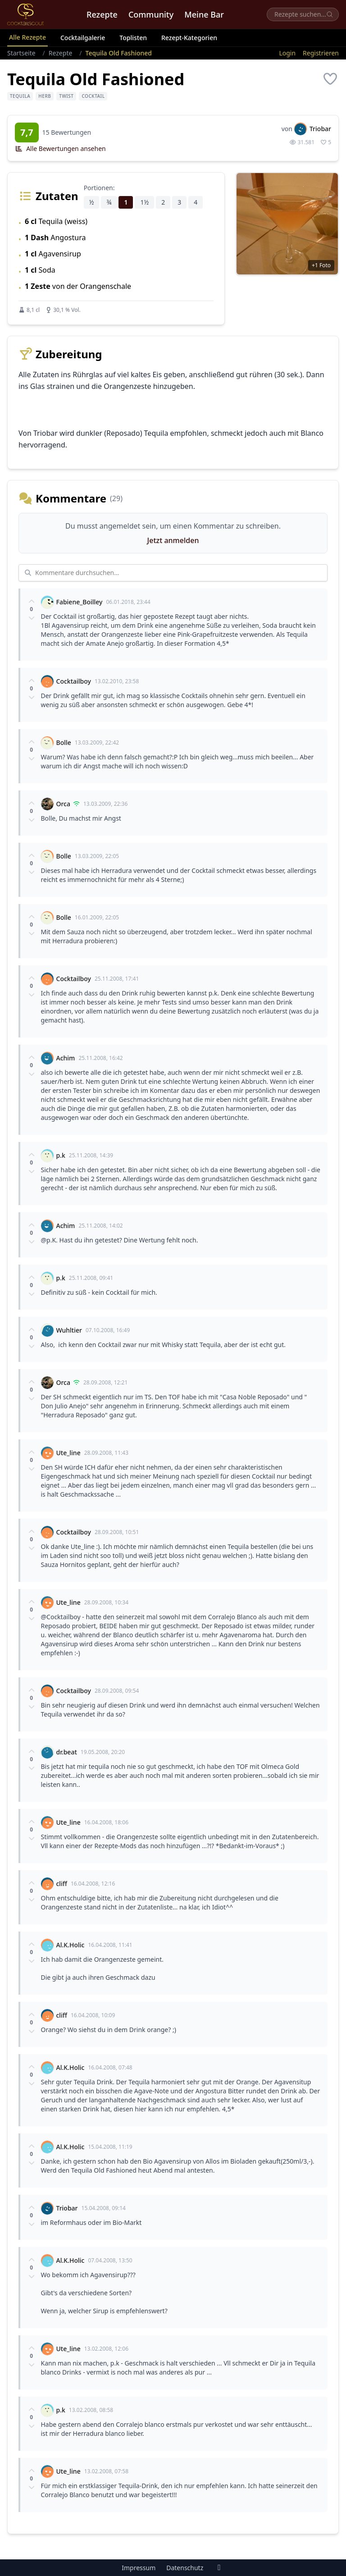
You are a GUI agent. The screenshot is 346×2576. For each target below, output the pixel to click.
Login (287, 53)
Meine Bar (204, 14)
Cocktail (93, 96)
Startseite (21, 53)
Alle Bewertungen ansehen (60, 148)
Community (150, 14)
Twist (66, 96)
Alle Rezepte (27, 37)
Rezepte (102, 14)
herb (44, 96)
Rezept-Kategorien (189, 37)
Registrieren (321, 53)
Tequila (20, 96)
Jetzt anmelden (173, 540)
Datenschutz (184, 2567)
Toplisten (133, 37)
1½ (144, 202)
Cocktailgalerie (82, 37)
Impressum (138, 2567)
